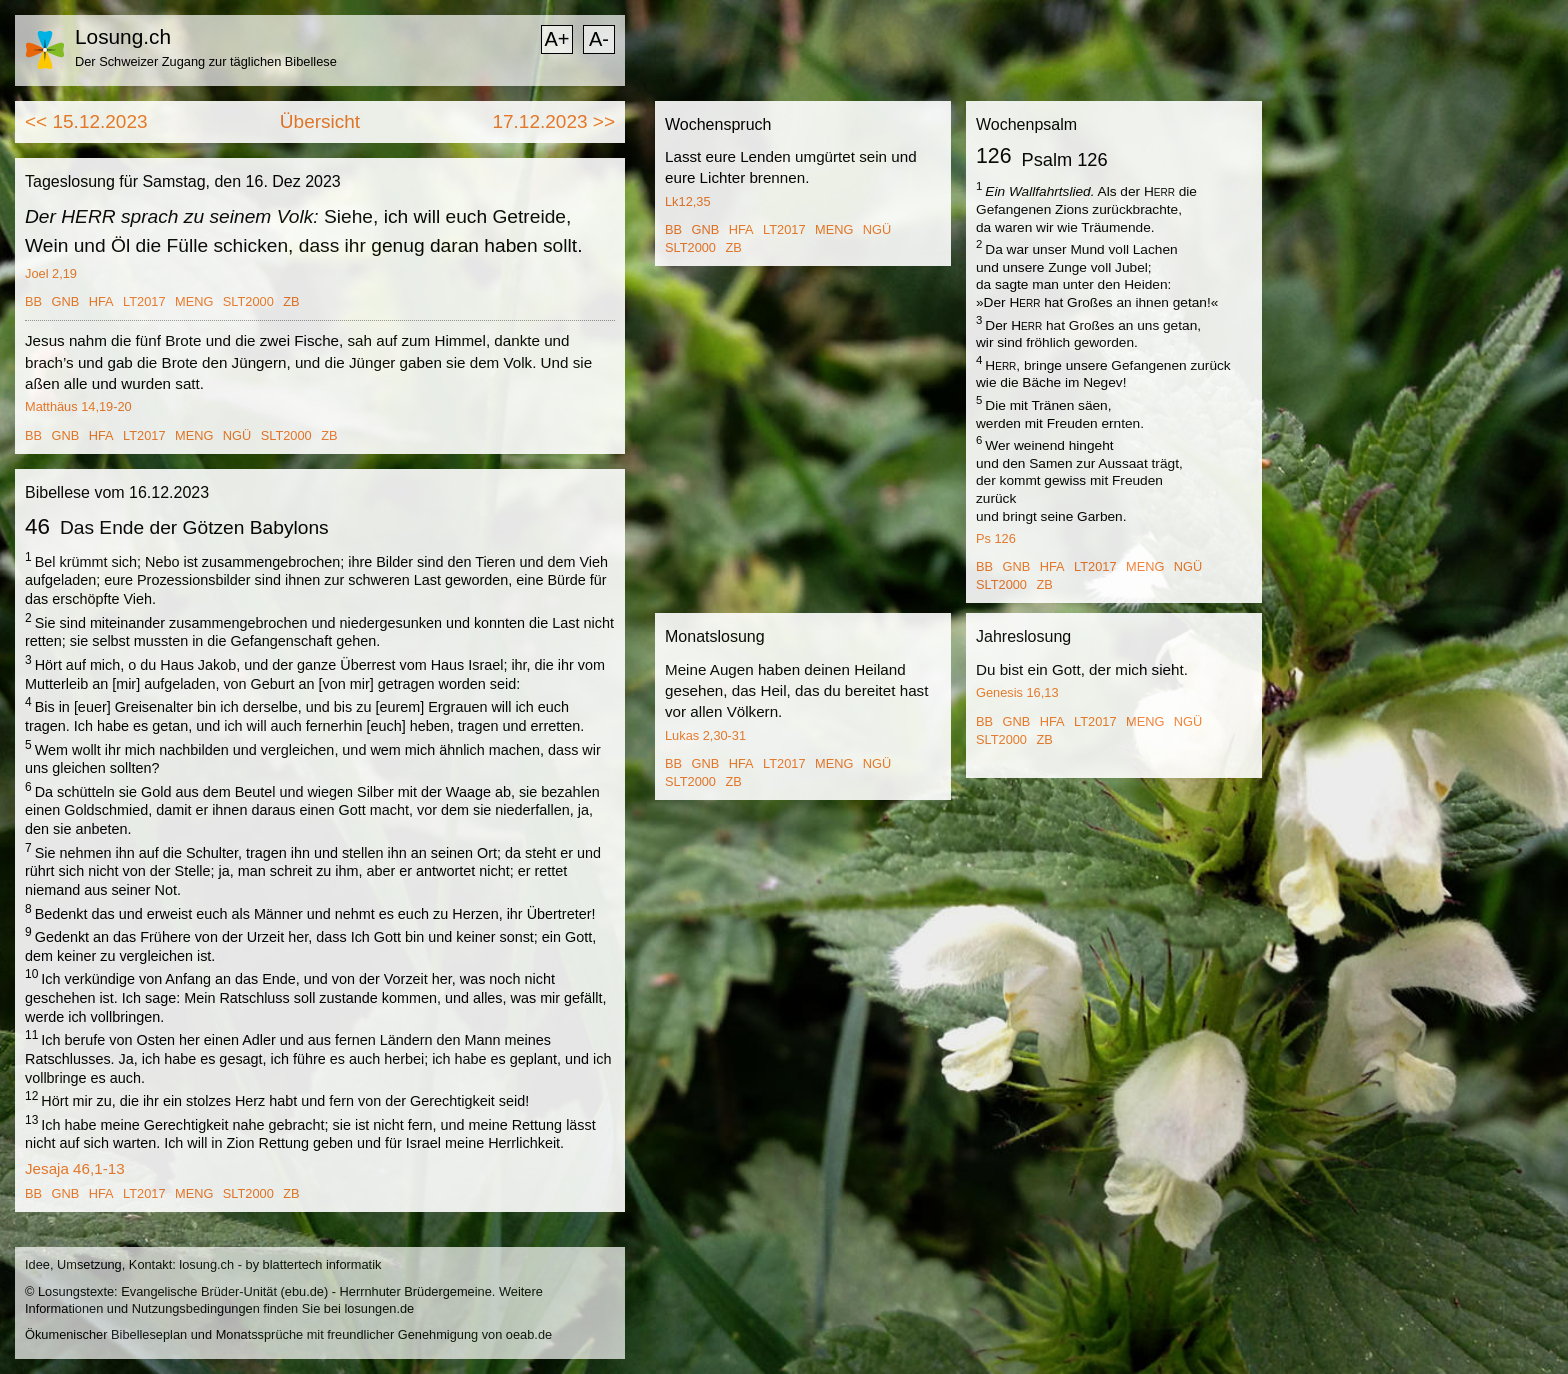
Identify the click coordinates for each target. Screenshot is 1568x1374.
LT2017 (144, 301)
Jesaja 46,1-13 (75, 1168)
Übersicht (320, 121)
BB (33, 301)
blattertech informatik (322, 1264)
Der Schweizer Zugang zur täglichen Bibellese (206, 61)
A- (599, 39)
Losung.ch (123, 36)
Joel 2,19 (51, 273)
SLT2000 (248, 301)
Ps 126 (996, 538)
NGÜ (237, 435)
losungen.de (379, 1308)
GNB (66, 301)
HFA (101, 301)
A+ (556, 39)
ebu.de (304, 1291)
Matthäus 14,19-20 (78, 406)
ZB (291, 301)
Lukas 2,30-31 (705, 735)
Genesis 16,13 (1017, 692)
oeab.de (529, 1334)
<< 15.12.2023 (86, 121)
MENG (194, 301)
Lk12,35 (688, 201)
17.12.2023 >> (553, 121)
